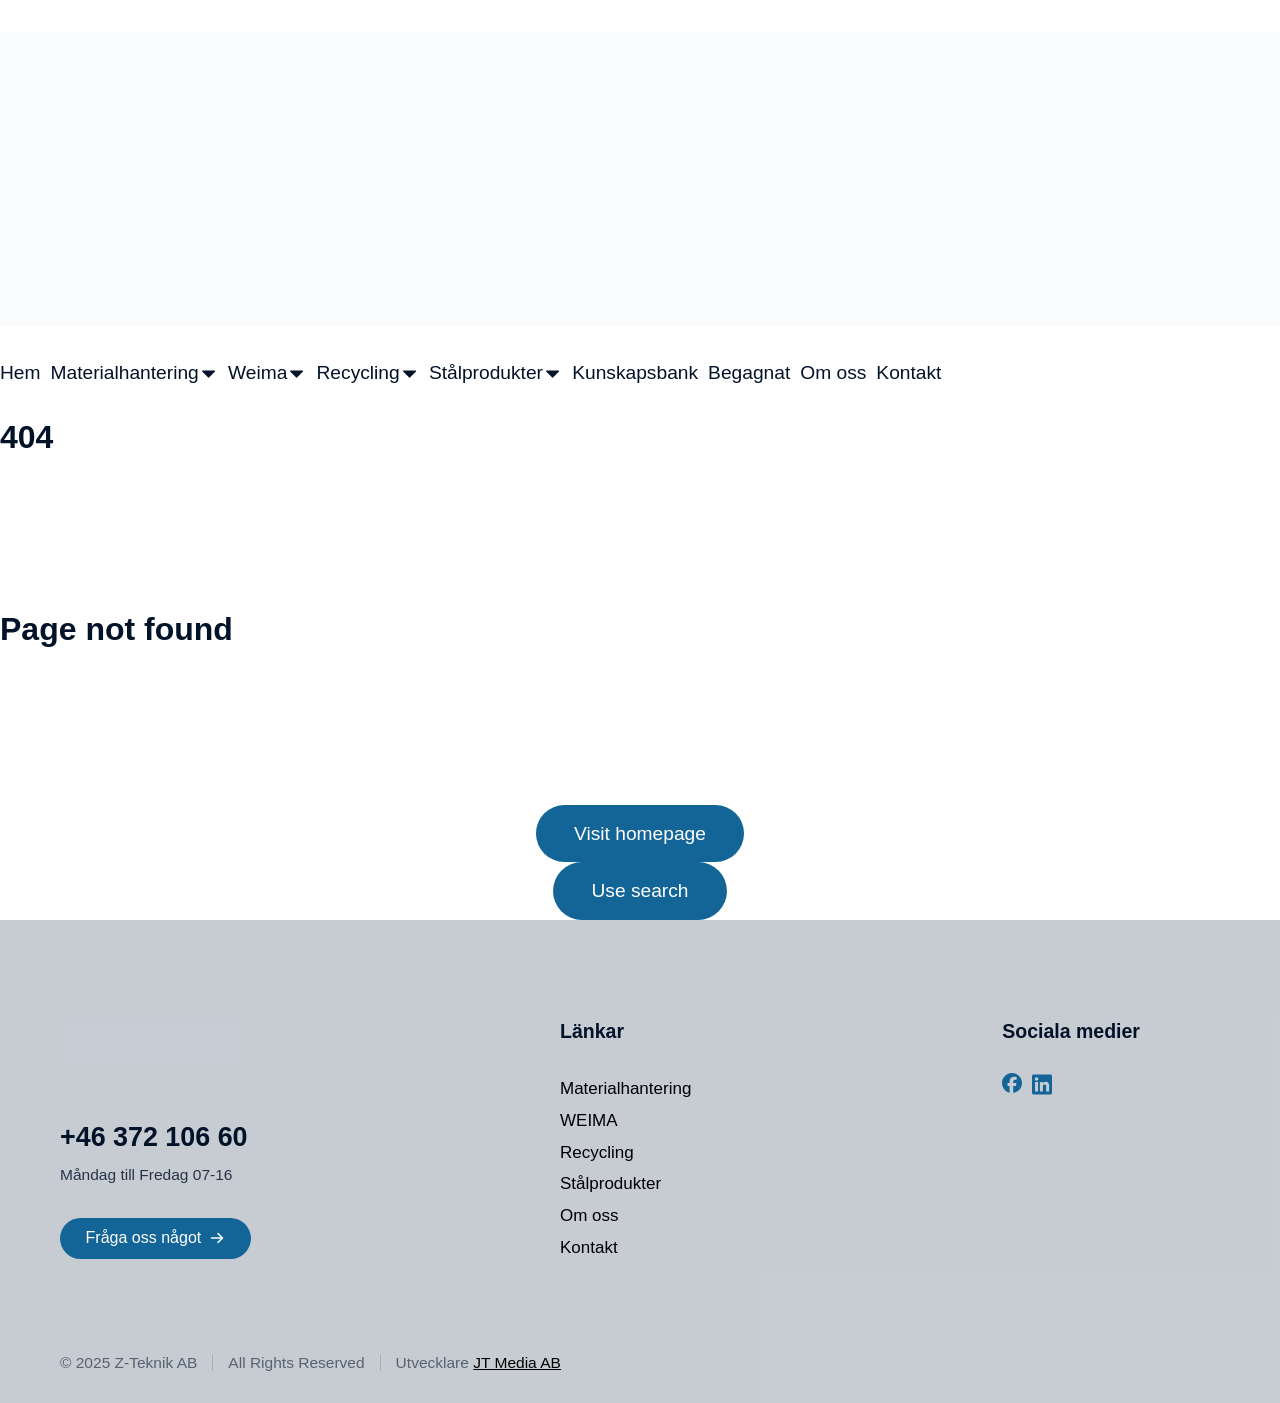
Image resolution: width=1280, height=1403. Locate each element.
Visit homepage (640, 833)
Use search (639, 890)
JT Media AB (517, 1362)
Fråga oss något (156, 1237)
